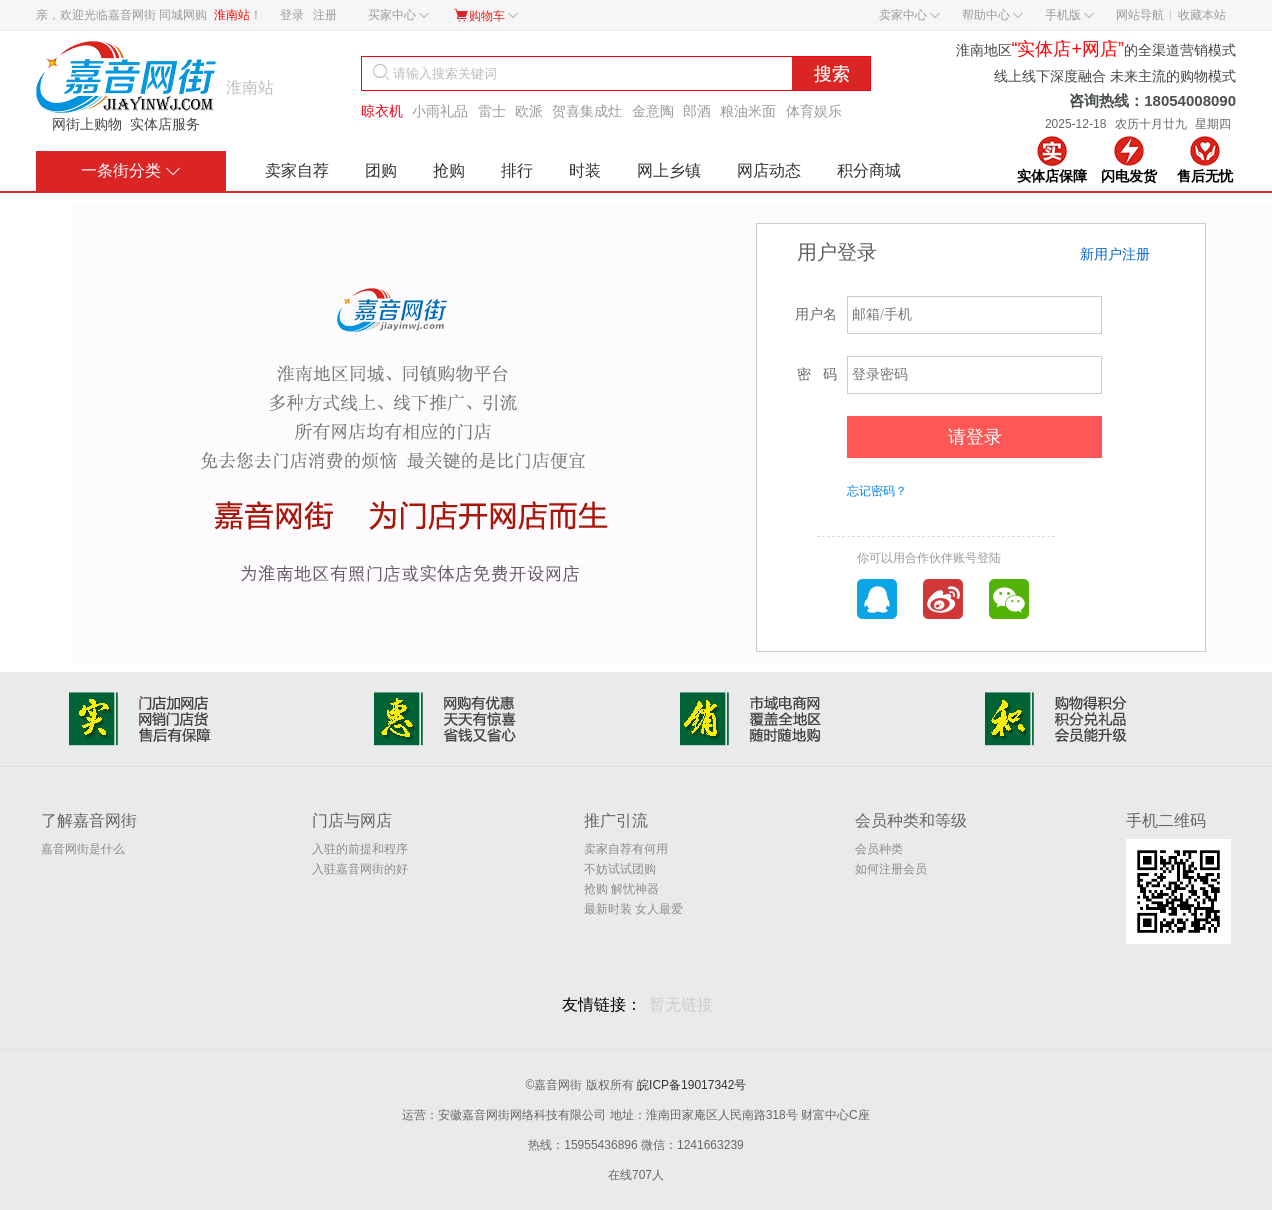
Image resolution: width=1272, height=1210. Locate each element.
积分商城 (869, 170)
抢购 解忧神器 (621, 889)
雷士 (492, 111)
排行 (517, 170)
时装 (585, 170)
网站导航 (1140, 15)
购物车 (485, 15)
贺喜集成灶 (587, 111)
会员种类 (879, 849)
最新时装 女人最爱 (633, 909)
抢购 (449, 170)
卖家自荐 (297, 170)
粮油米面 (748, 111)
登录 (292, 15)
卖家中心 (909, 15)
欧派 (529, 111)
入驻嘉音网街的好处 (360, 870)
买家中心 (398, 15)
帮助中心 (992, 15)
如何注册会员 (891, 869)
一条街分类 (131, 170)
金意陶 (653, 111)
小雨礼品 (440, 111)
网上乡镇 (669, 170)
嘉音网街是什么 (83, 849)
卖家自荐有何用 (626, 849)
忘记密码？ (877, 491)
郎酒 (697, 111)
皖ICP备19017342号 (691, 1085)
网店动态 (769, 170)
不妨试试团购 (620, 869)
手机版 (1069, 15)
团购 (381, 170)
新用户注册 (1115, 254)
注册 (325, 15)
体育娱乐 (814, 111)
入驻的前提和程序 (360, 849)
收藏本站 (1202, 15)
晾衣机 (382, 111)
